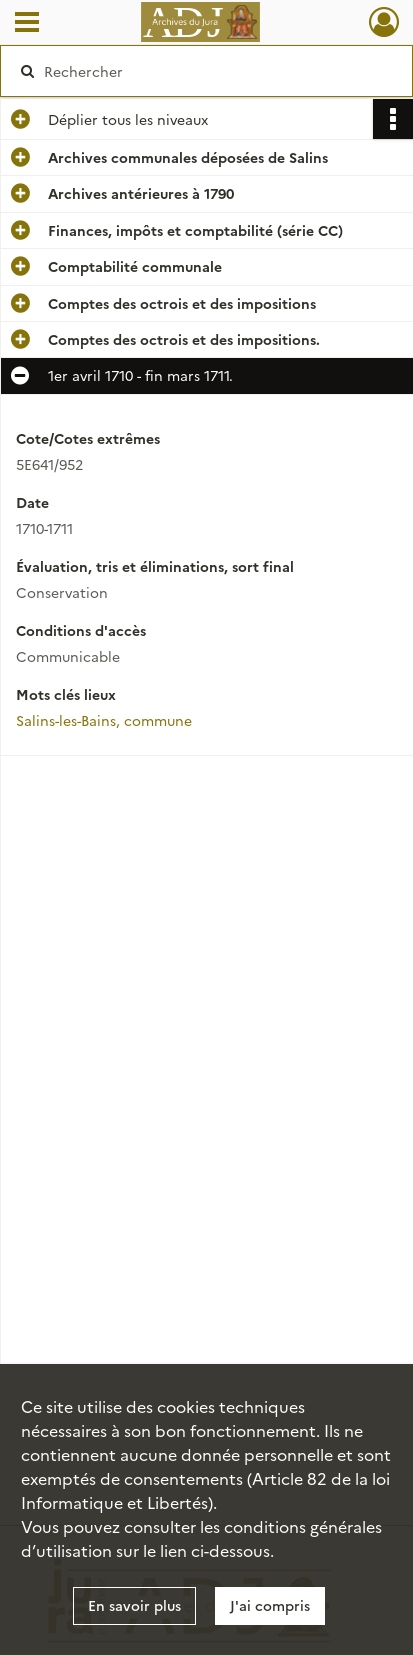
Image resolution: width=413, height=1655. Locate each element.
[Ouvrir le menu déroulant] (27, 24)
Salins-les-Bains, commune (104, 720)
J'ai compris (270, 1605)
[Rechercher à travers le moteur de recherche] (201, 71)
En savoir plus (134, 1605)
